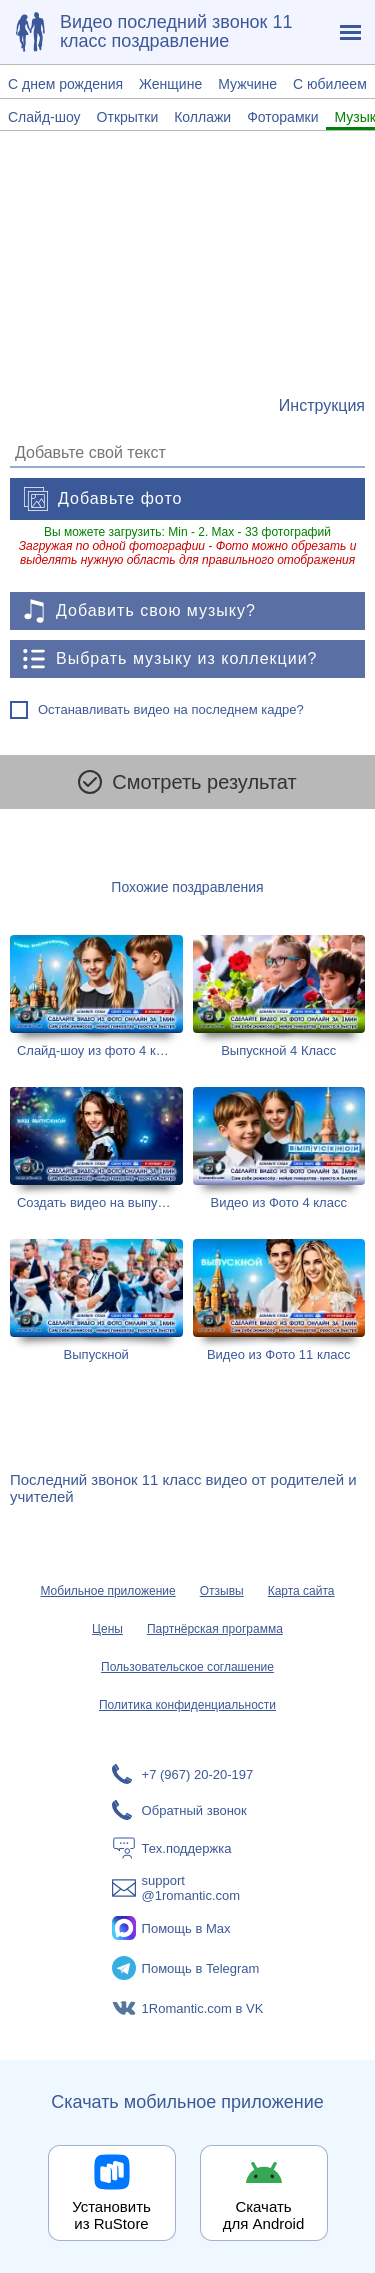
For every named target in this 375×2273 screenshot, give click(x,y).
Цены (107, 1629)
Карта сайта (301, 1591)
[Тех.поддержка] (188, 1848)
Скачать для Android (264, 2215)
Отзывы (222, 1591)
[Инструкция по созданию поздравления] (322, 406)
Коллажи (202, 117)
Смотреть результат (187, 782)
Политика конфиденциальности (187, 1705)
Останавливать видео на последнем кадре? (171, 709)
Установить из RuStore (111, 2215)
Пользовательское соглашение (187, 1667)
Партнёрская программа (215, 1629)
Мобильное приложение (107, 1591)
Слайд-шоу (44, 117)
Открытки (128, 117)
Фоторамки (282, 117)
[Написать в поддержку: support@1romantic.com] (188, 1888)
